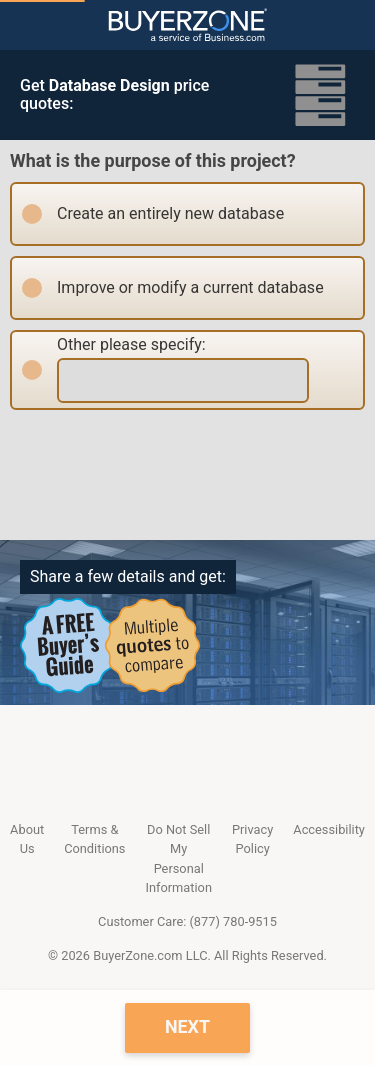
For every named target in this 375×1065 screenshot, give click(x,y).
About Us (27, 839)
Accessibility (329, 829)
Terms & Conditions (94, 839)
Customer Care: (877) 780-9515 (187, 921)
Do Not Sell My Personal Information (178, 858)
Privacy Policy (252, 839)
